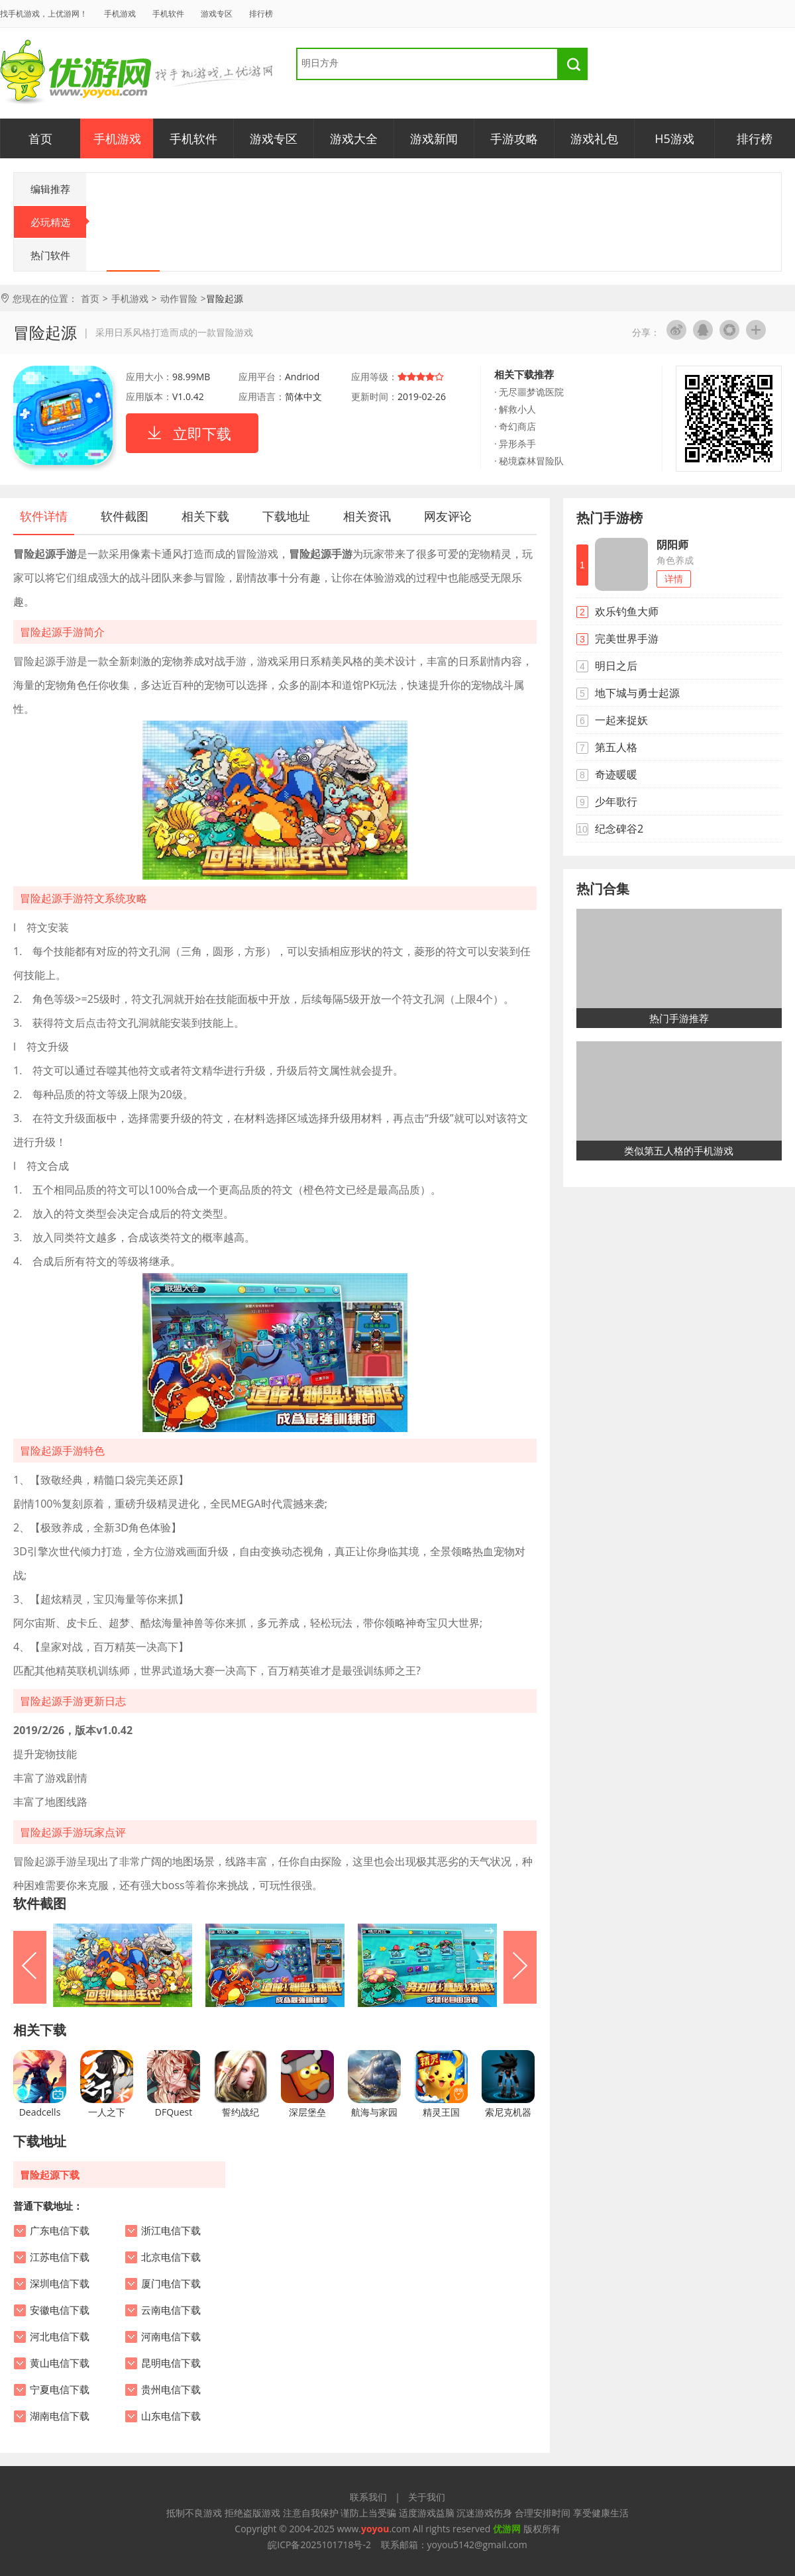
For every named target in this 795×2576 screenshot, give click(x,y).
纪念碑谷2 (619, 828)
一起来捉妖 (621, 720)
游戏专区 (217, 13)
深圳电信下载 (59, 2284)
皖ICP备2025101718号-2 (319, 2544)
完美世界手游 (627, 638)
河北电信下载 (59, 2337)
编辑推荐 (50, 188)
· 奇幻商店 (515, 426)
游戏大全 (354, 138)
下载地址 (286, 516)
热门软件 (50, 255)
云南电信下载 (171, 2310)
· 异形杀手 (515, 443)
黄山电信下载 (59, 2363)
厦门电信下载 (171, 2284)
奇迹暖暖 (616, 774)
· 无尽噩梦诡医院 (529, 392)
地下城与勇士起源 (637, 692)
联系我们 (368, 2497)
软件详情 (44, 516)
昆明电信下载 (171, 2363)
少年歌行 (616, 801)
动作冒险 (178, 298)
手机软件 (168, 13)
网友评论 (448, 516)
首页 (40, 138)
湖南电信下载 (59, 2416)
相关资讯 (367, 516)
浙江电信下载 (171, 2231)
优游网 (76, 72)
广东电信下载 (59, 2231)
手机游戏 (120, 13)
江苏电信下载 (59, 2257)
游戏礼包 (594, 138)
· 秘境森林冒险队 (529, 460)
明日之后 (616, 665)
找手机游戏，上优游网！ (43, 13)
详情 (673, 578)
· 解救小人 (515, 409)
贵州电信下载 (171, 2390)
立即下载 (202, 433)
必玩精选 (58, 222)
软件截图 (124, 516)
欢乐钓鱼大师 (627, 611)
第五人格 (616, 747)
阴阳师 (672, 544)
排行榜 (261, 13)
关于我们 (426, 2497)
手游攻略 (514, 138)
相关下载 (205, 516)
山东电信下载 (171, 2416)
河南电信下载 (171, 2337)
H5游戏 (674, 138)
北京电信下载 (171, 2257)
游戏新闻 (434, 138)
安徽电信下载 (59, 2310)
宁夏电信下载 (59, 2390)
